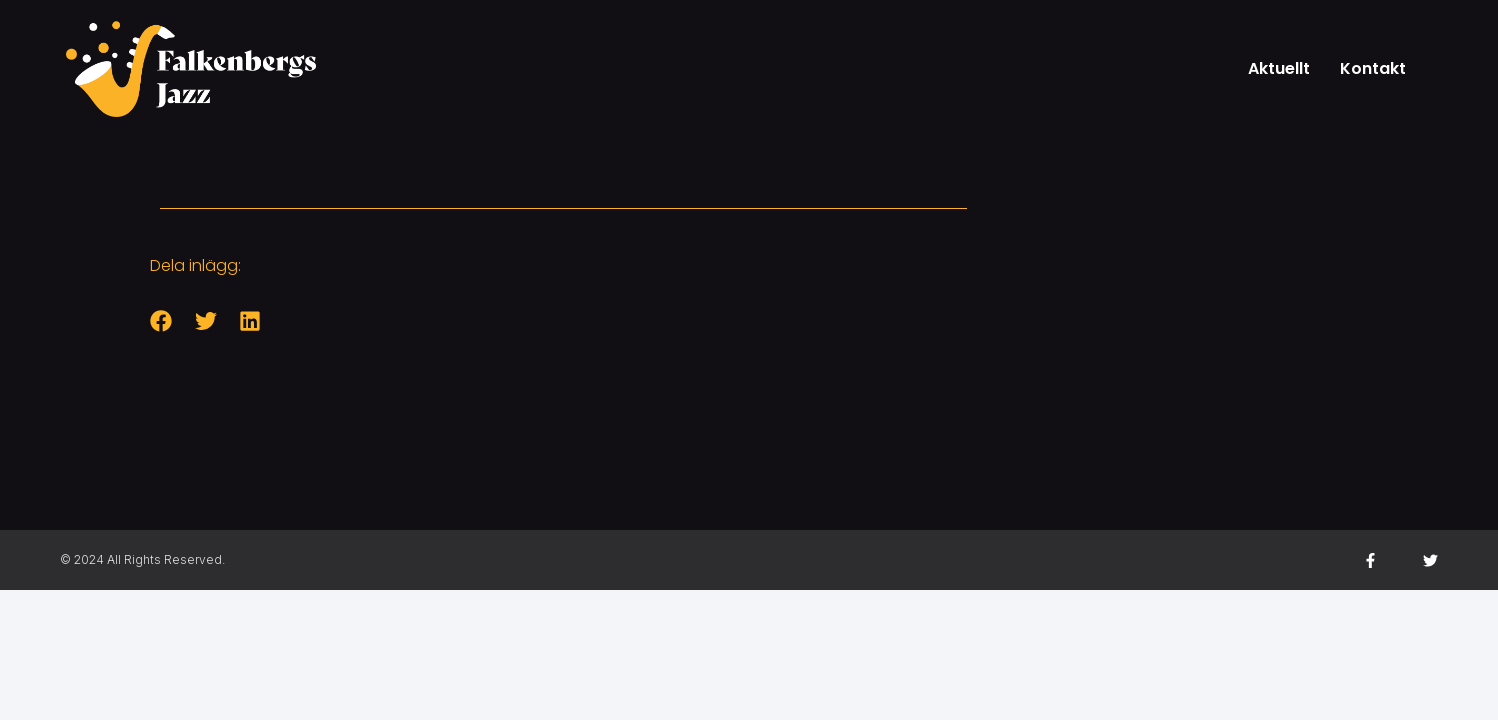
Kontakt (1373, 68)
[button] (161, 321)
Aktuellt (1279, 68)
